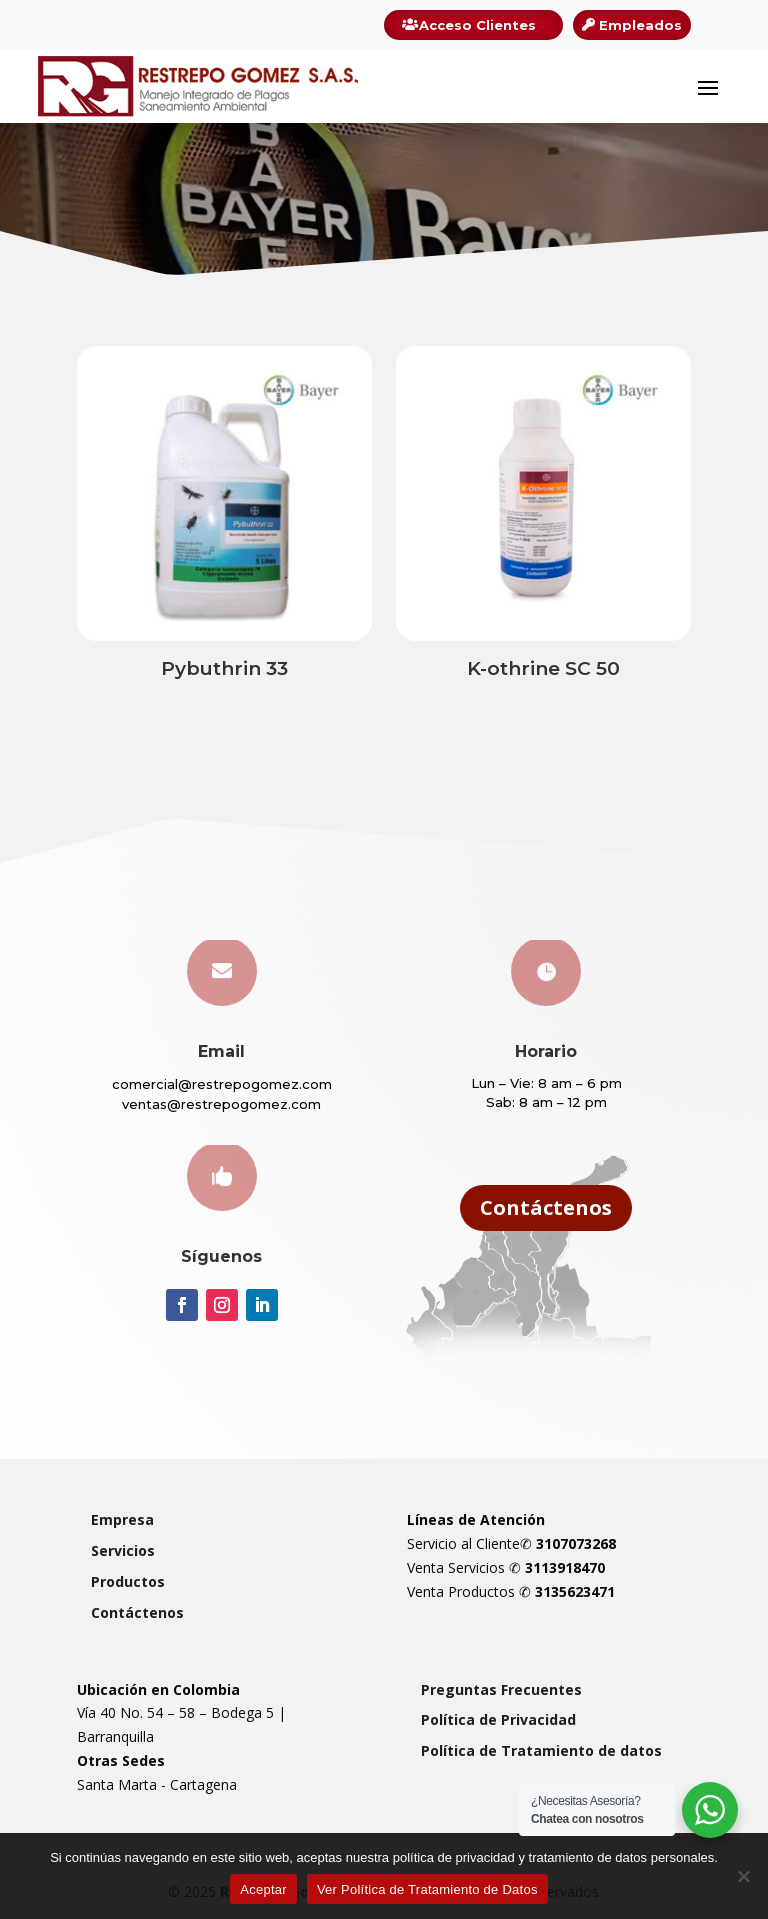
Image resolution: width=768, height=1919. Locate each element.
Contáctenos (546, 1207)
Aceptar (263, 1889)
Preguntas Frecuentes (501, 1689)
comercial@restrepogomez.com (222, 1084)
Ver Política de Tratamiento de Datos (427, 1889)
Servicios (123, 1550)
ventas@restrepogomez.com (221, 1104)
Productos (128, 1581)
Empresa (122, 1519)
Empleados (640, 25)
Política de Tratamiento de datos (541, 1750)
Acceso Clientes (477, 25)
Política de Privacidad (498, 1719)
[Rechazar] (743, 1876)
